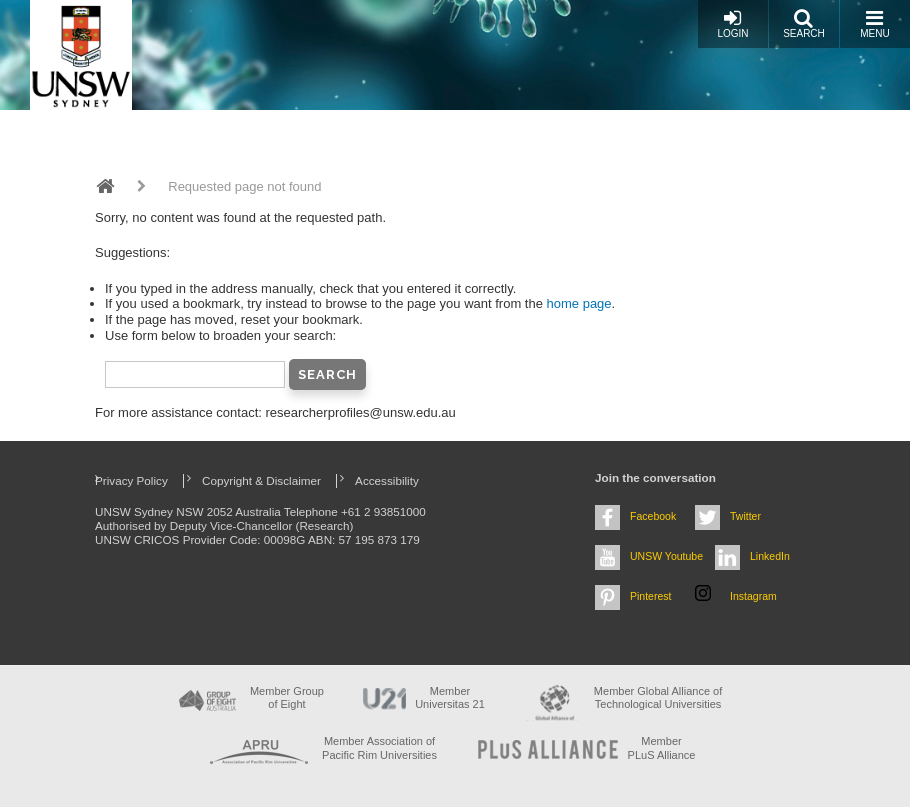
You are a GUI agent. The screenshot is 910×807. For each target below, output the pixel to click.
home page (579, 303)
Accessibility (387, 480)
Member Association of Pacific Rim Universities (379, 747)
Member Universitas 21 (450, 697)
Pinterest (651, 596)
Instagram (753, 596)
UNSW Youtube (666, 556)
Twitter (745, 516)
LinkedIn (770, 556)
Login (732, 23)
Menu (874, 23)
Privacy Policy (131, 480)
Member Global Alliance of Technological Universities (658, 697)
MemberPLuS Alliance (662, 747)
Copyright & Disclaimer (261, 480)
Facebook (653, 516)
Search (804, 23)
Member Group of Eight (287, 697)
